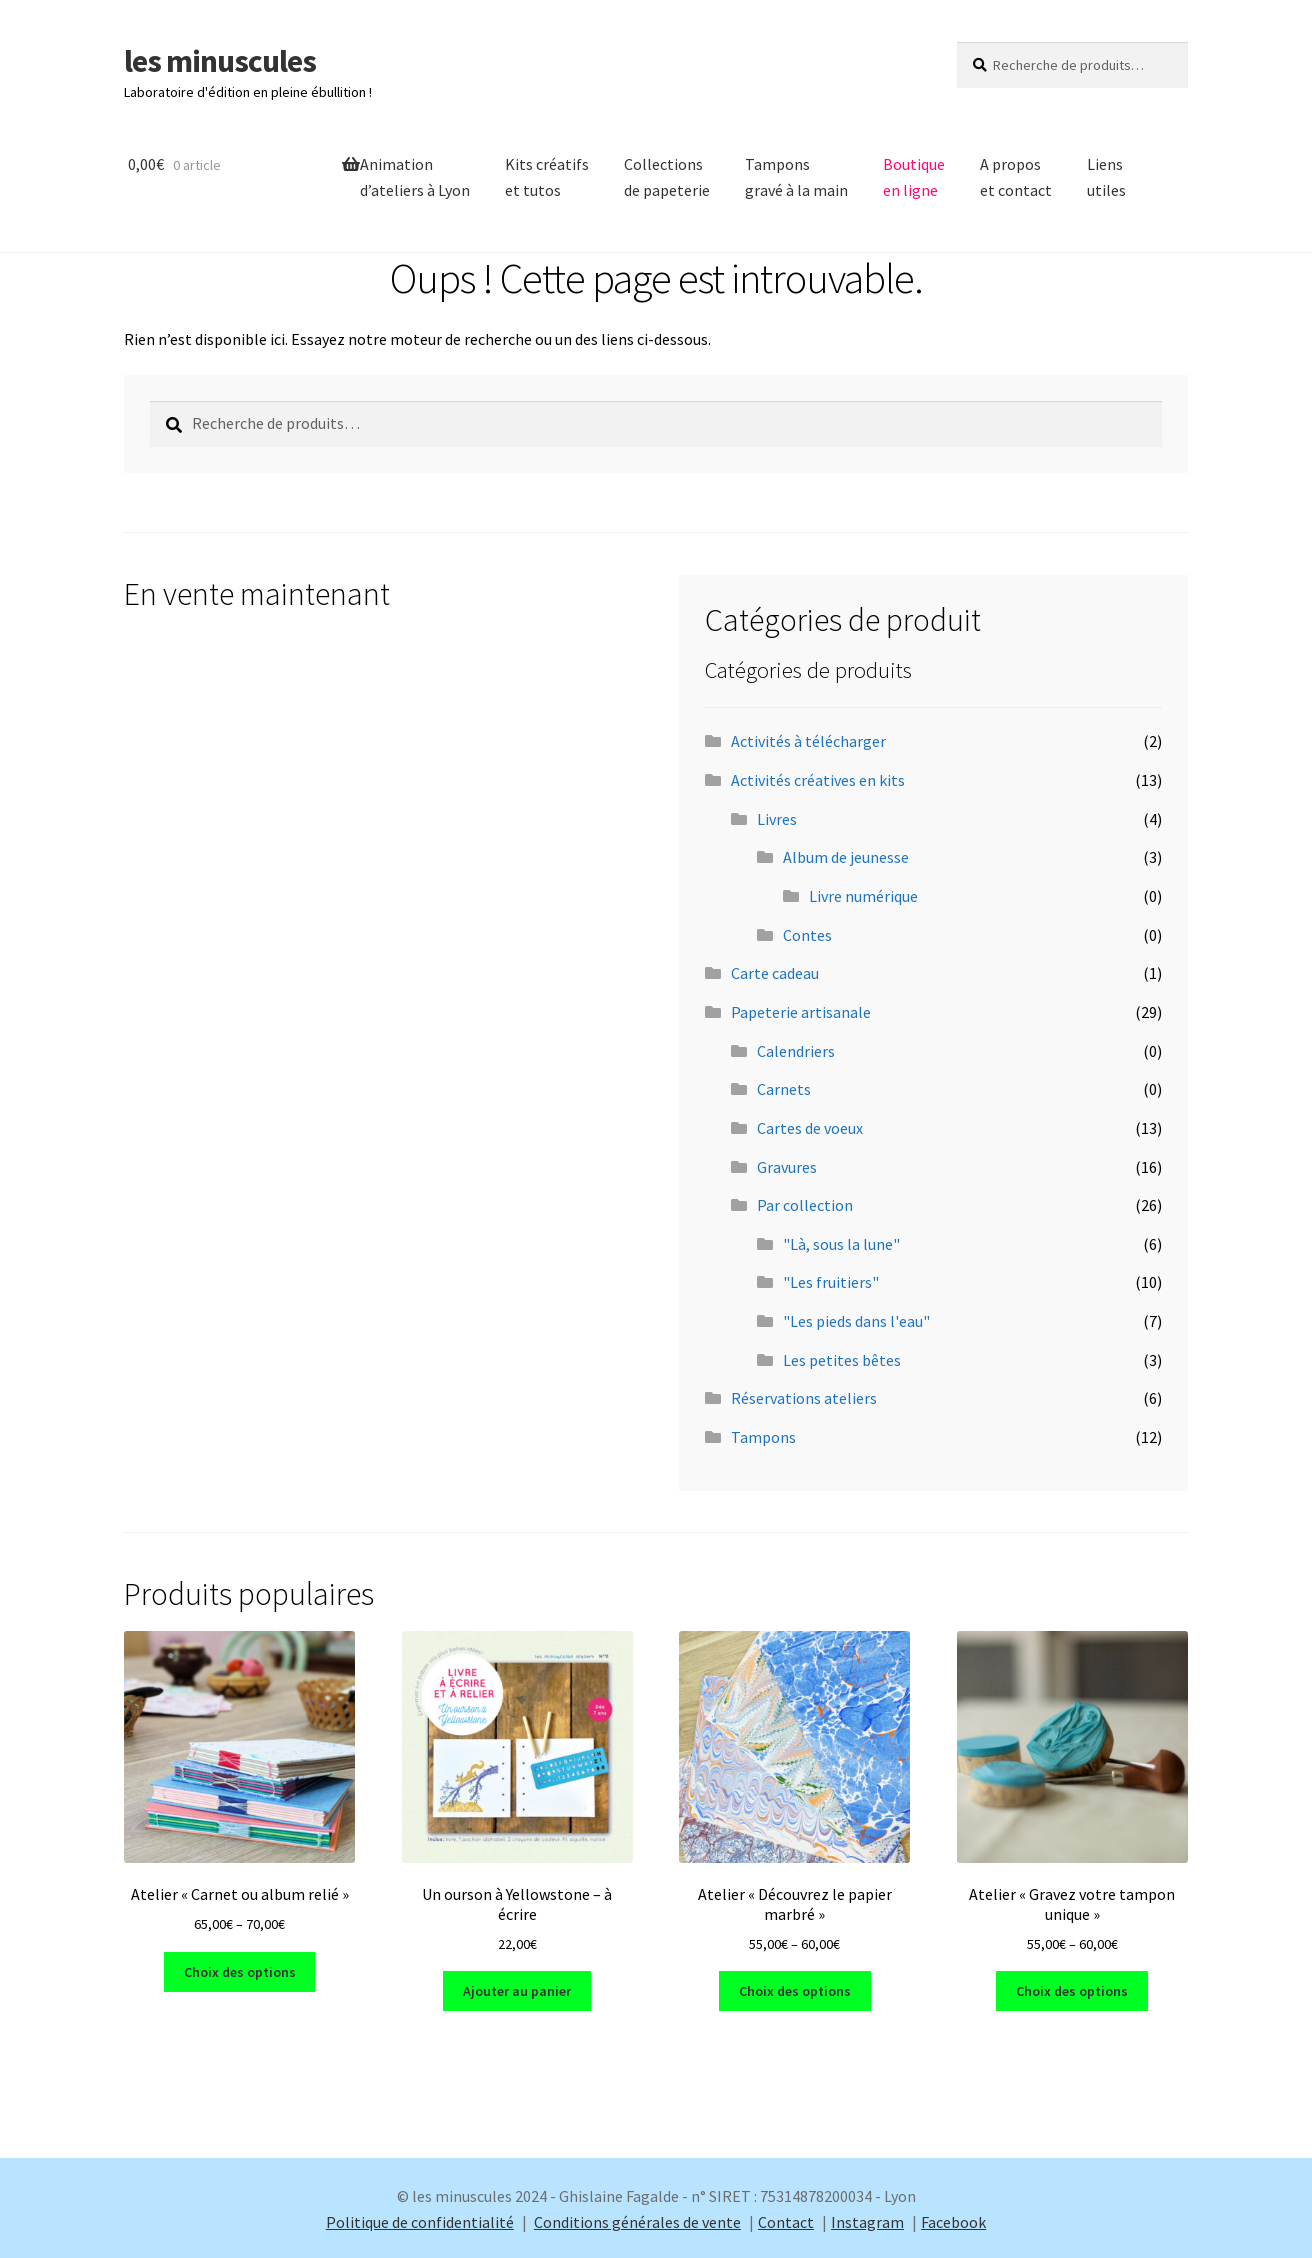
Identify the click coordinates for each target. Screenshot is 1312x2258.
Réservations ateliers (804, 1398)
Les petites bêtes (842, 1360)
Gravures (787, 1167)
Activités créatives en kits (818, 780)
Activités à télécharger (808, 741)
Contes (807, 935)
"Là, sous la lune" (841, 1244)
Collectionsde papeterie (667, 177)
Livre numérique (863, 896)
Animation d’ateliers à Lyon (415, 177)
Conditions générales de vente (637, 2222)
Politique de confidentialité (420, 2222)
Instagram (867, 2222)
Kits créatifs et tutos (547, 177)
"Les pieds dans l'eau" (856, 1321)
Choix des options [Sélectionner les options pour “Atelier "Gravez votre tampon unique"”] (1072, 1991)
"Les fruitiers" (831, 1282)
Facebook (953, 2222)
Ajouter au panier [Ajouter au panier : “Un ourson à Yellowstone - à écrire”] (517, 1991)
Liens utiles (1106, 177)
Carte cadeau (775, 973)
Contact (786, 2222)
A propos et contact (1016, 177)
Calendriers (796, 1051)
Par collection (805, 1205)
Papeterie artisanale (801, 1012)
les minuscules (220, 61)
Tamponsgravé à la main (796, 177)
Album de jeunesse (846, 857)
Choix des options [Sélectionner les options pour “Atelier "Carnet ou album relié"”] (240, 1972)
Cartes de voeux (810, 1128)
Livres (777, 819)
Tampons (763, 1437)
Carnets (784, 1089)
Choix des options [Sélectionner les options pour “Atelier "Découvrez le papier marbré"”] (795, 1991)
